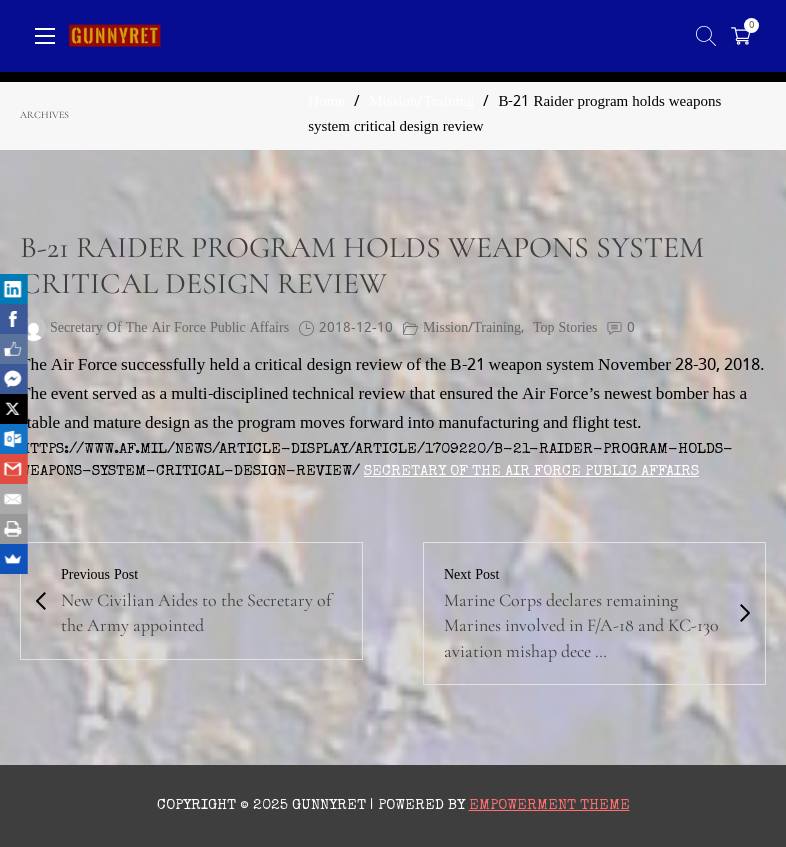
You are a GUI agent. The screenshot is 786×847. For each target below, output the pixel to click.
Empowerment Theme (549, 805)
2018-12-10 (356, 328)
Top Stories (565, 328)
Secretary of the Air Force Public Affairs (531, 471)
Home (326, 102)
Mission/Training (421, 102)
